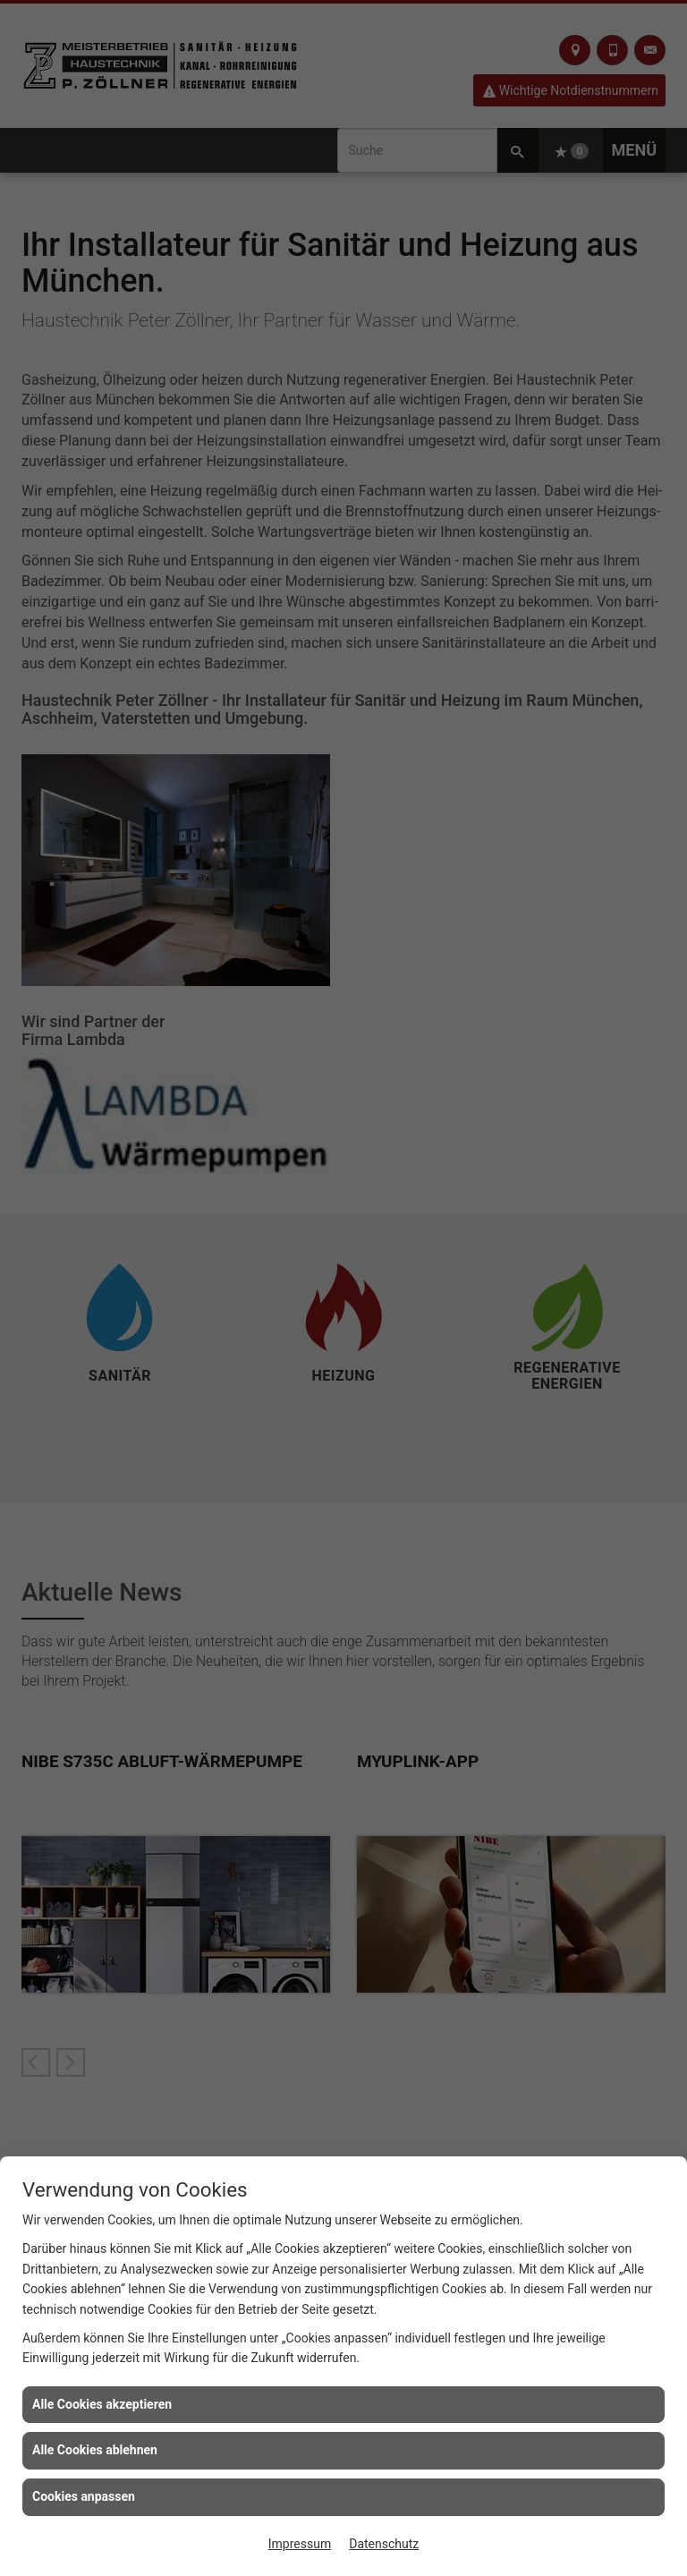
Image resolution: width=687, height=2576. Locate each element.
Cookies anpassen (83, 2496)
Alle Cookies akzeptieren (102, 2404)
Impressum (299, 2544)
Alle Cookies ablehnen (94, 2450)
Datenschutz (384, 2544)
